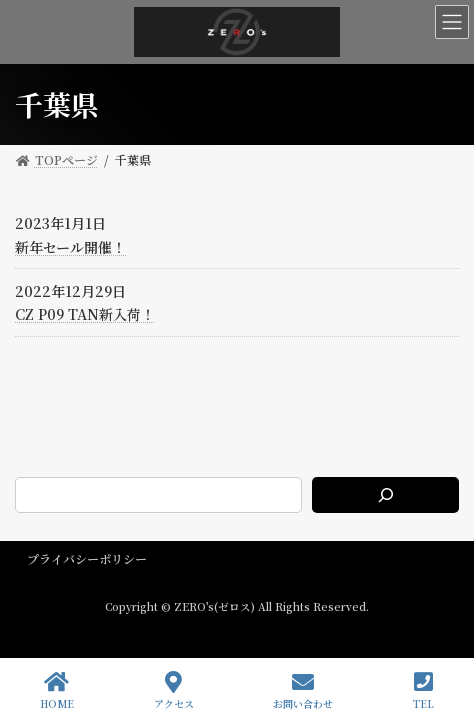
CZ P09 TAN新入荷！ (85, 314)
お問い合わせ (303, 690)
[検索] (385, 495)
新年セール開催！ (70, 247)
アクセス (174, 690)
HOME (57, 690)
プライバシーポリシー (87, 558)
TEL (423, 690)
